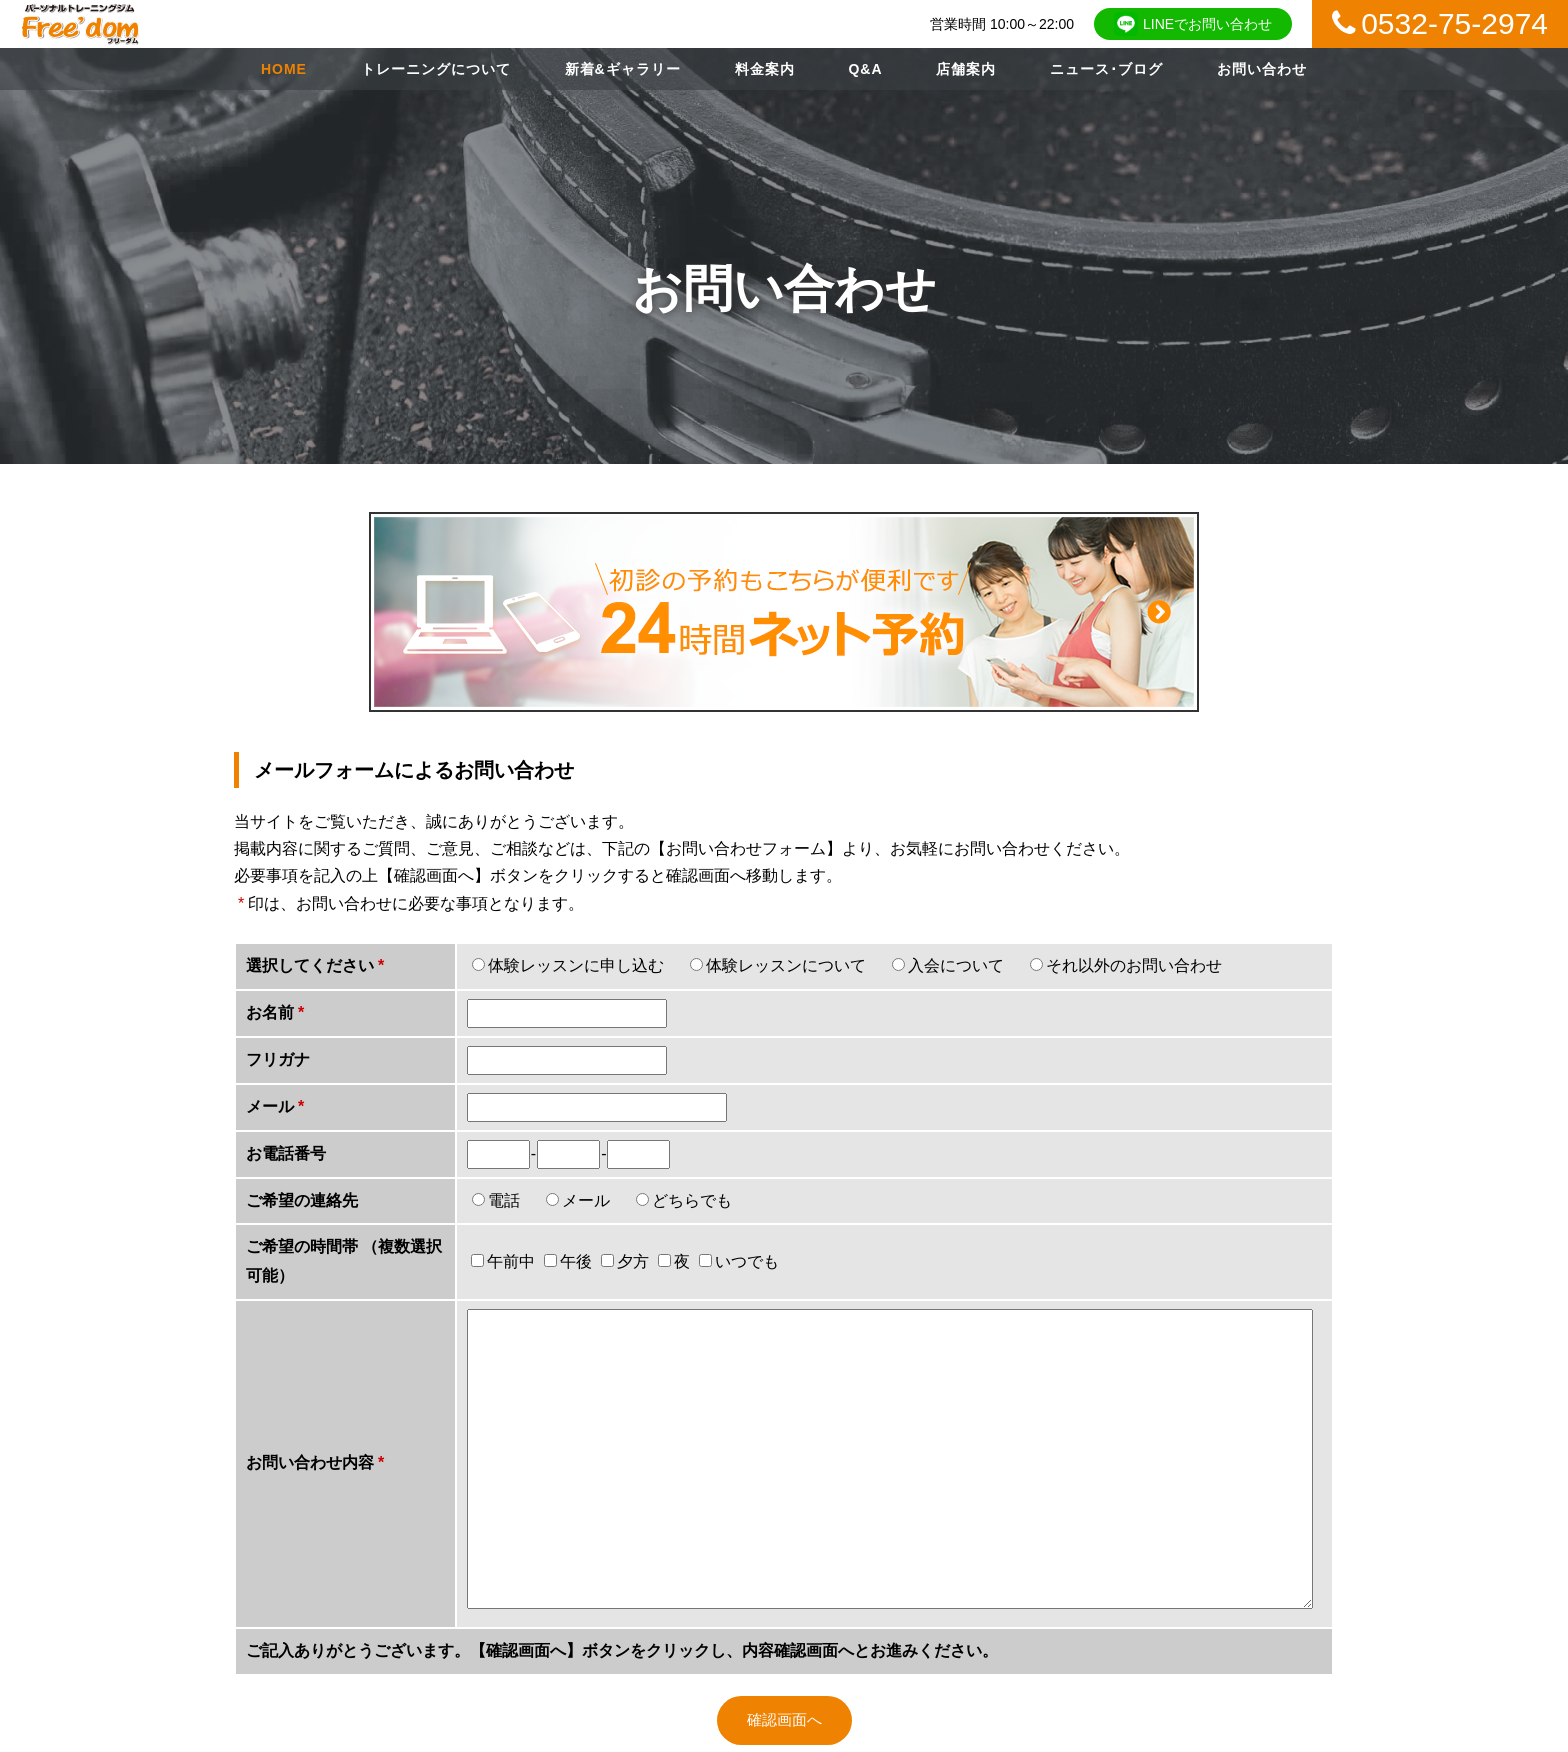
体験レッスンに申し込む (576, 965)
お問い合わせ (1262, 69)
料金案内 (765, 69)
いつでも (739, 1261)
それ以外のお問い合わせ (1134, 965)
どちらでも (692, 1200)
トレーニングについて (436, 69)
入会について (956, 965)
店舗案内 (966, 69)
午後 (568, 1261)
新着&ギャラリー (623, 69)
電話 (504, 1200)
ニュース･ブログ (1106, 69)
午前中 (503, 1261)
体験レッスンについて (786, 965)
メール (586, 1200)
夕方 (625, 1261)
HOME (284, 69)
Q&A (865, 69)
